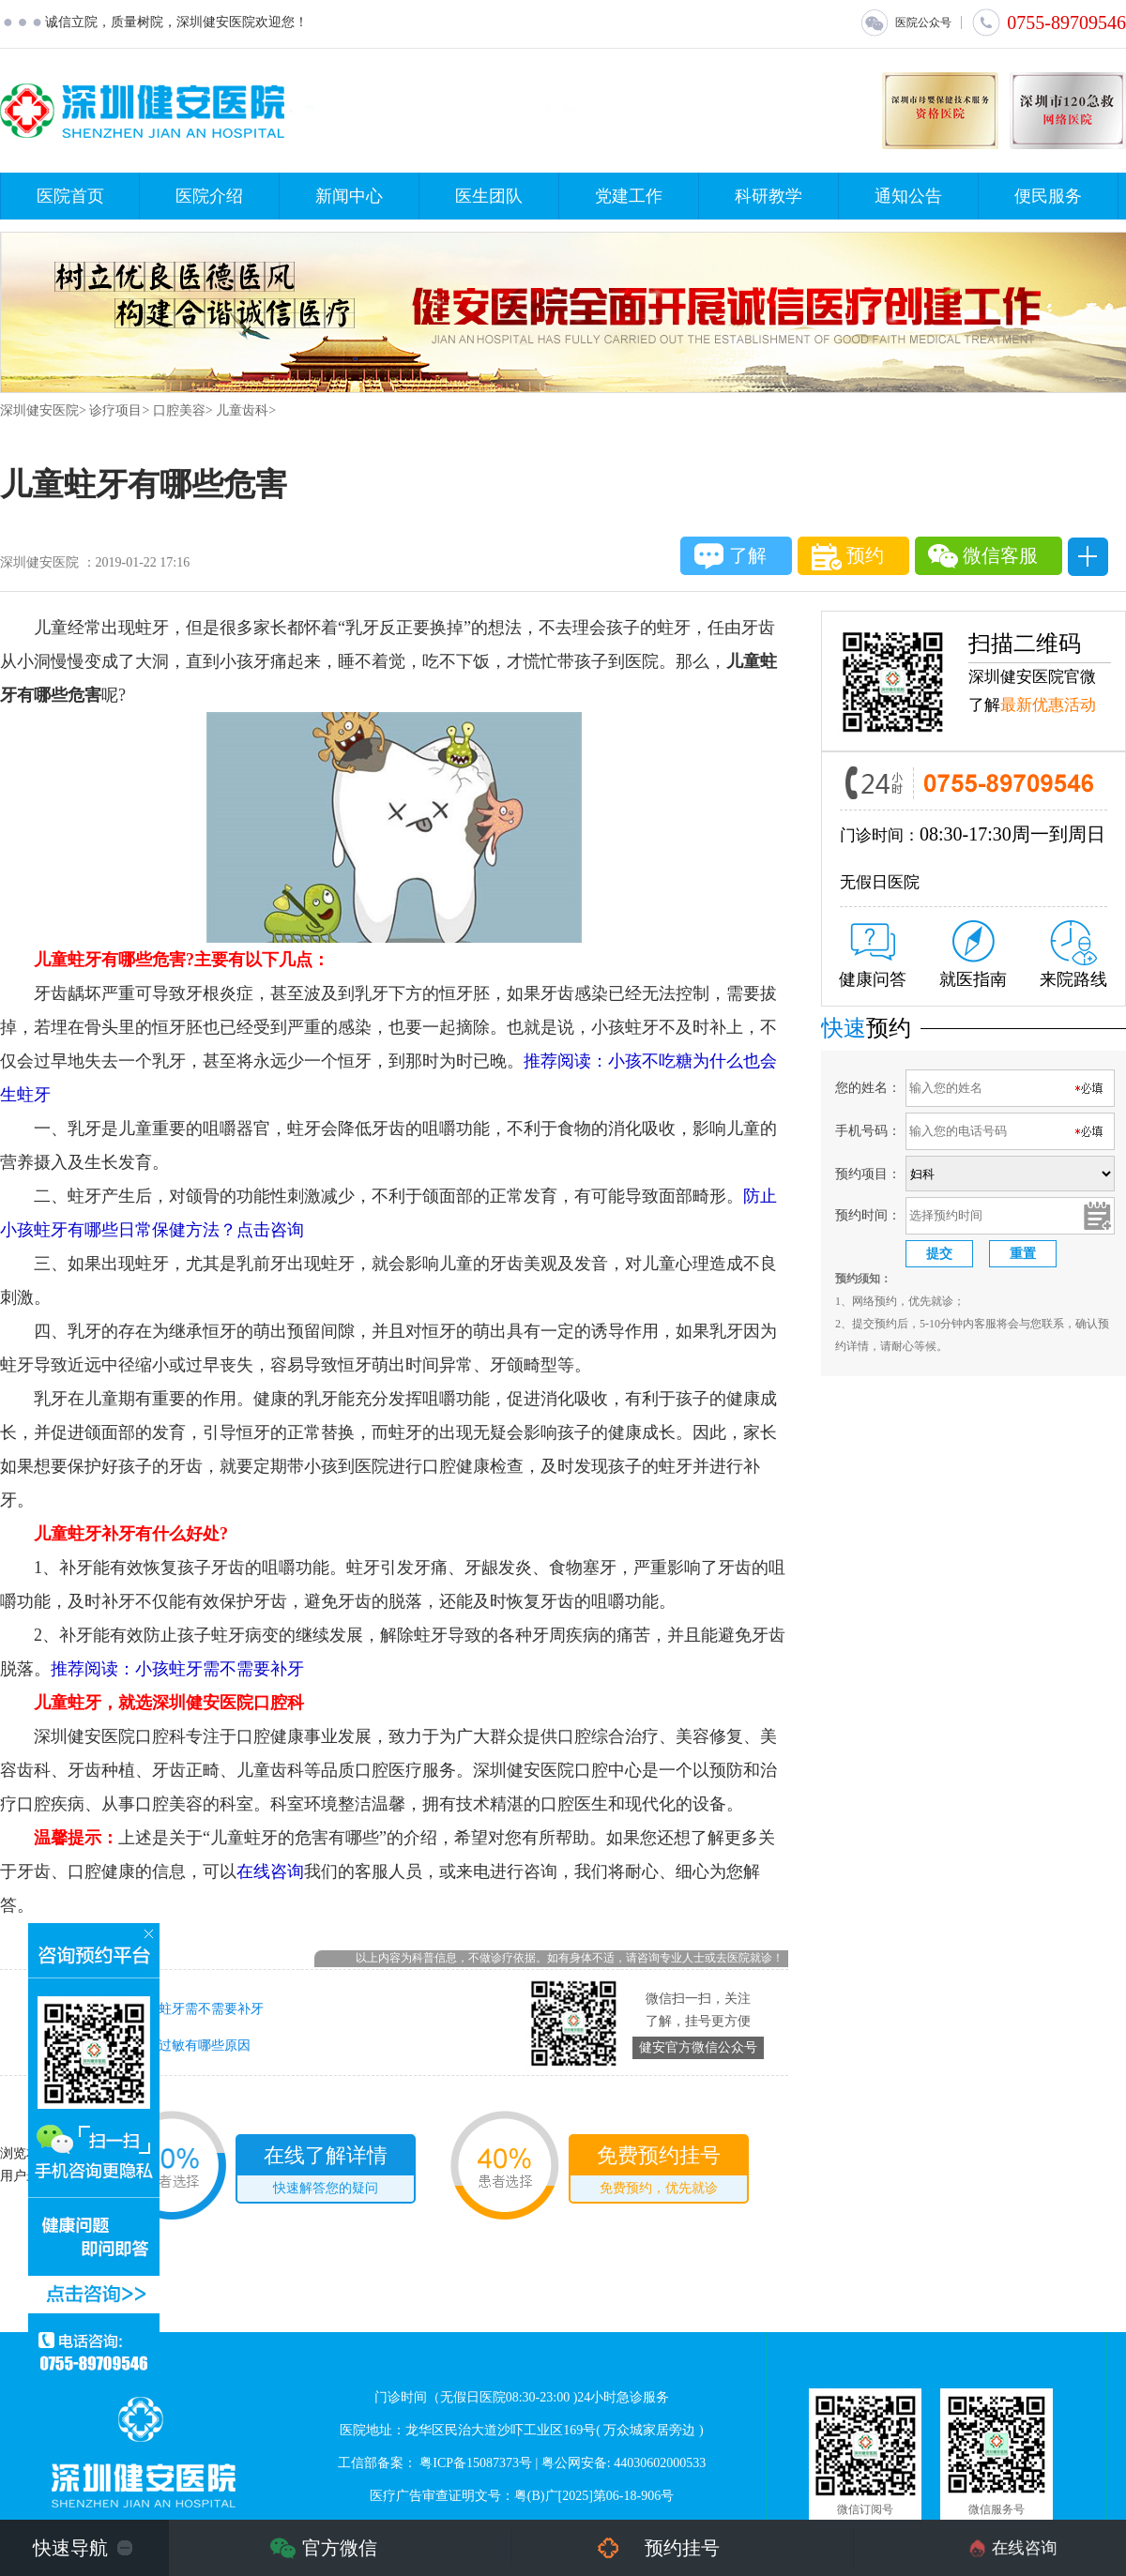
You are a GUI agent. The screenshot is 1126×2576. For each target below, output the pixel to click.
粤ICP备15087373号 (475, 2463)
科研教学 (768, 196)
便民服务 (1048, 196)
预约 (848, 556)
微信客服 (983, 556)
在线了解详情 (325, 2173)
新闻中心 (349, 196)
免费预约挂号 (659, 2173)
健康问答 (872, 956)
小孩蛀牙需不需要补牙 (198, 2009)
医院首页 (70, 196)
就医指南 (973, 954)
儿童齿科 (242, 410)
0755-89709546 (1048, 22)
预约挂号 (682, 2548)
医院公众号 (905, 22)
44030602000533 (660, 2463)
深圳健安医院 (39, 410)
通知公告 (908, 196)
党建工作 (628, 196)
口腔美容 (179, 410)
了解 (730, 556)
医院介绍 (209, 196)
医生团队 (489, 196)
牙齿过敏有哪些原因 (191, 2045)
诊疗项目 (115, 410)
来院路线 (1073, 954)
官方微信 (339, 2548)
